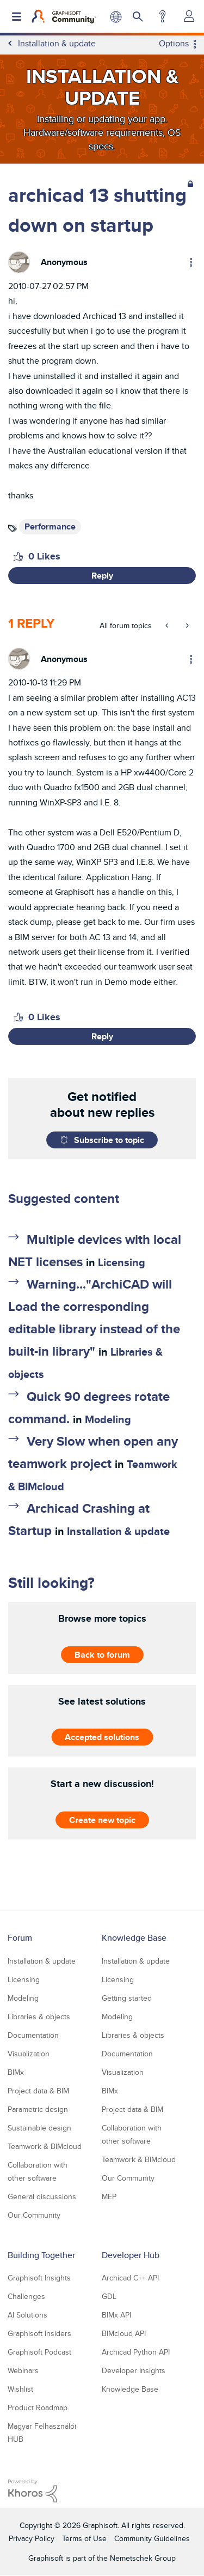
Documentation (33, 2035)
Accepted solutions (102, 1737)
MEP (109, 2196)
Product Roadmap (37, 2407)
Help (162, 16)
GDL (109, 2296)
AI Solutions (27, 2314)
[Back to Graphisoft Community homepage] (64, 16)
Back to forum (102, 1654)
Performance (50, 526)
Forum (20, 1937)
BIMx (16, 2072)
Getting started (127, 1998)
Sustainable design (39, 2127)
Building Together (41, 2255)
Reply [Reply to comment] (102, 1036)
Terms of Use (84, 2538)
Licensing (121, 1262)
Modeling (108, 1419)
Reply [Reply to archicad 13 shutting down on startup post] (102, 575)
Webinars (23, 2370)
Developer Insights (133, 2370)
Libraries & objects (39, 2016)
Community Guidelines (152, 2538)
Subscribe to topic (109, 1140)
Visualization (29, 2053)
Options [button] (174, 43)
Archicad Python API (136, 2351)
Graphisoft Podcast (39, 2351)
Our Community (34, 2215)
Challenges (26, 2296)
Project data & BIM (38, 2090)
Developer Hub (130, 2255)
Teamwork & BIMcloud (45, 2146)
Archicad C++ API (130, 2277)
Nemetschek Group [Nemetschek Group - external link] (143, 2558)
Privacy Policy (31, 2538)
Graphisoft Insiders (39, 2333)
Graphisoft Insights (39, 2277)
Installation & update (118, 1531)
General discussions (42, 2196)
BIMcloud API (124, 2333)
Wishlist (20, 2389)
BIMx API (116, 2314)
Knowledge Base (134, 1937)
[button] (18, 556)
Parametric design (38, 2109)
